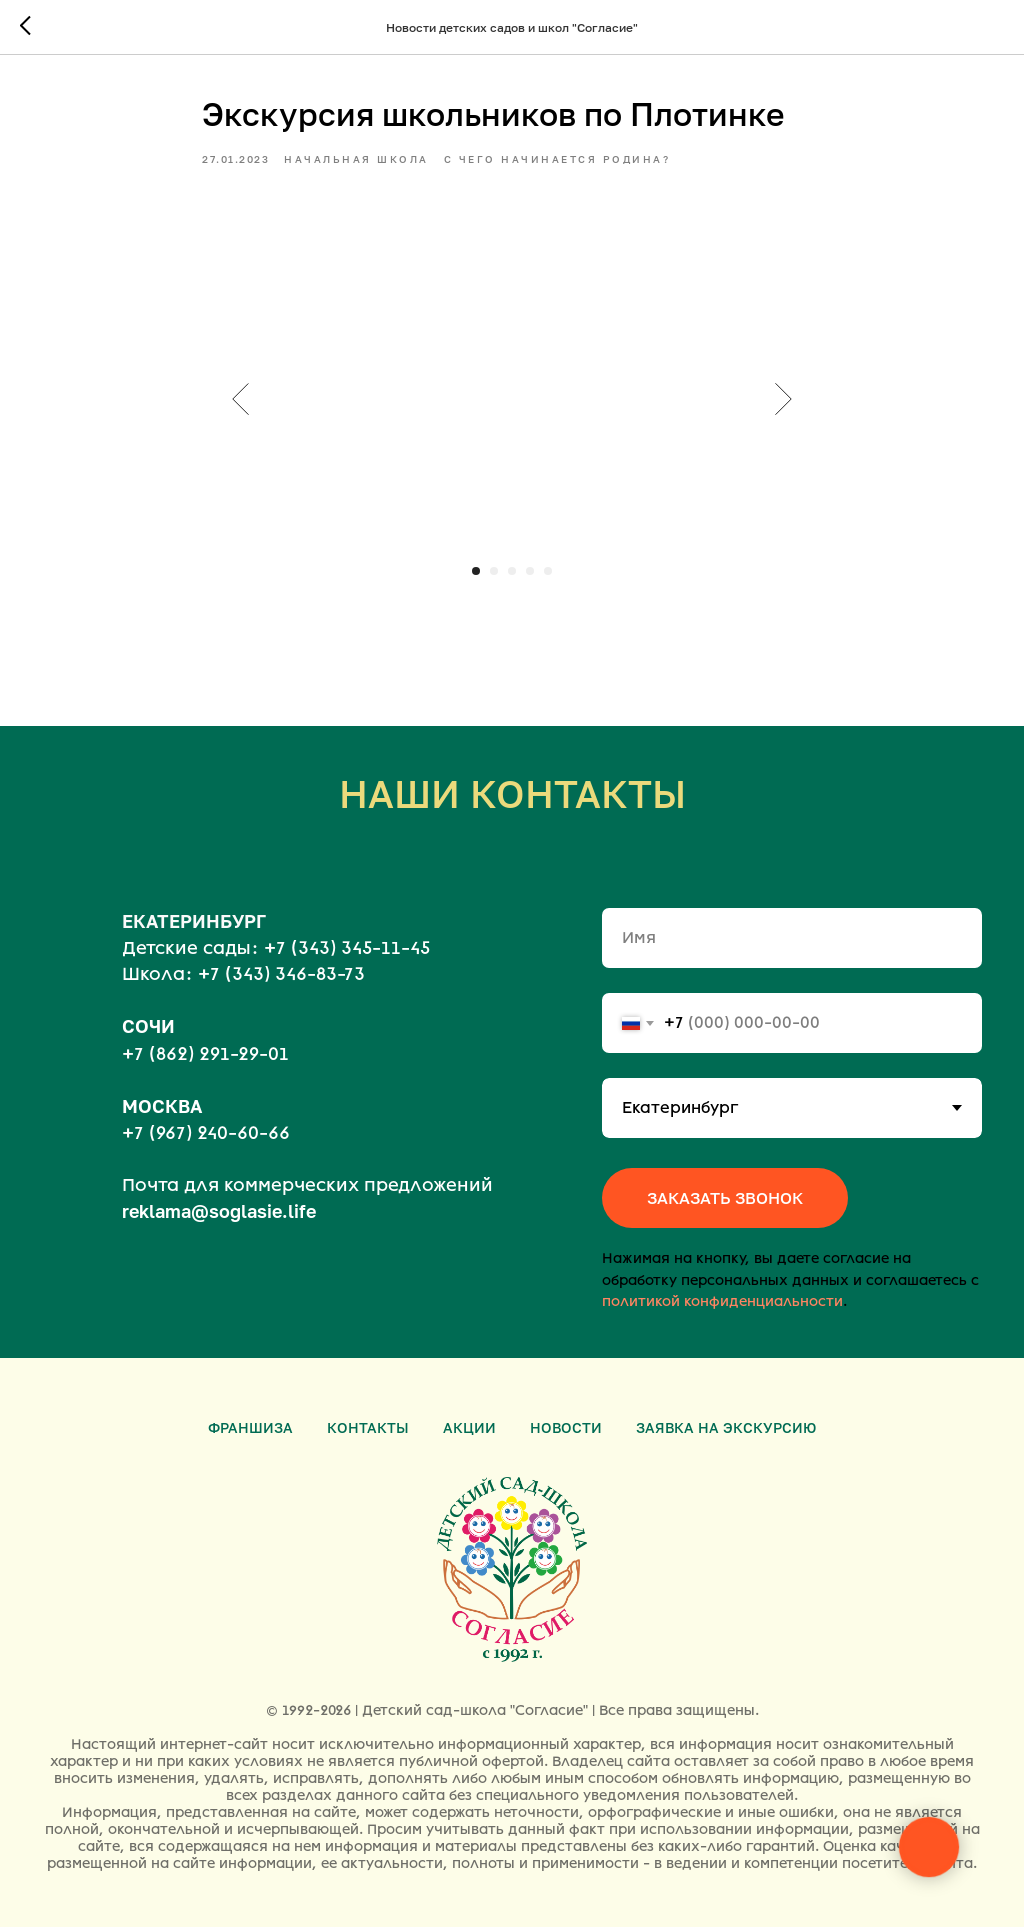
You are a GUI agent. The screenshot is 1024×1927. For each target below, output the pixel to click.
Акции (469, 1427)
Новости (566, 1427)
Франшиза (250, 1427)
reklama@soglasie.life (219, 1211)
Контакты (368, 1427)
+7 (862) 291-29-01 (205, 1054)
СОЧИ (148, 1026)
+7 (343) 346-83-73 (281, 974)
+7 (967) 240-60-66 (206, 1133)
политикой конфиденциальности (722, 1301)
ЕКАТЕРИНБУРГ (194, 921)
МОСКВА (162, 1106)
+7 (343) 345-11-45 (347, 948)
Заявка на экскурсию (726, 1427)
